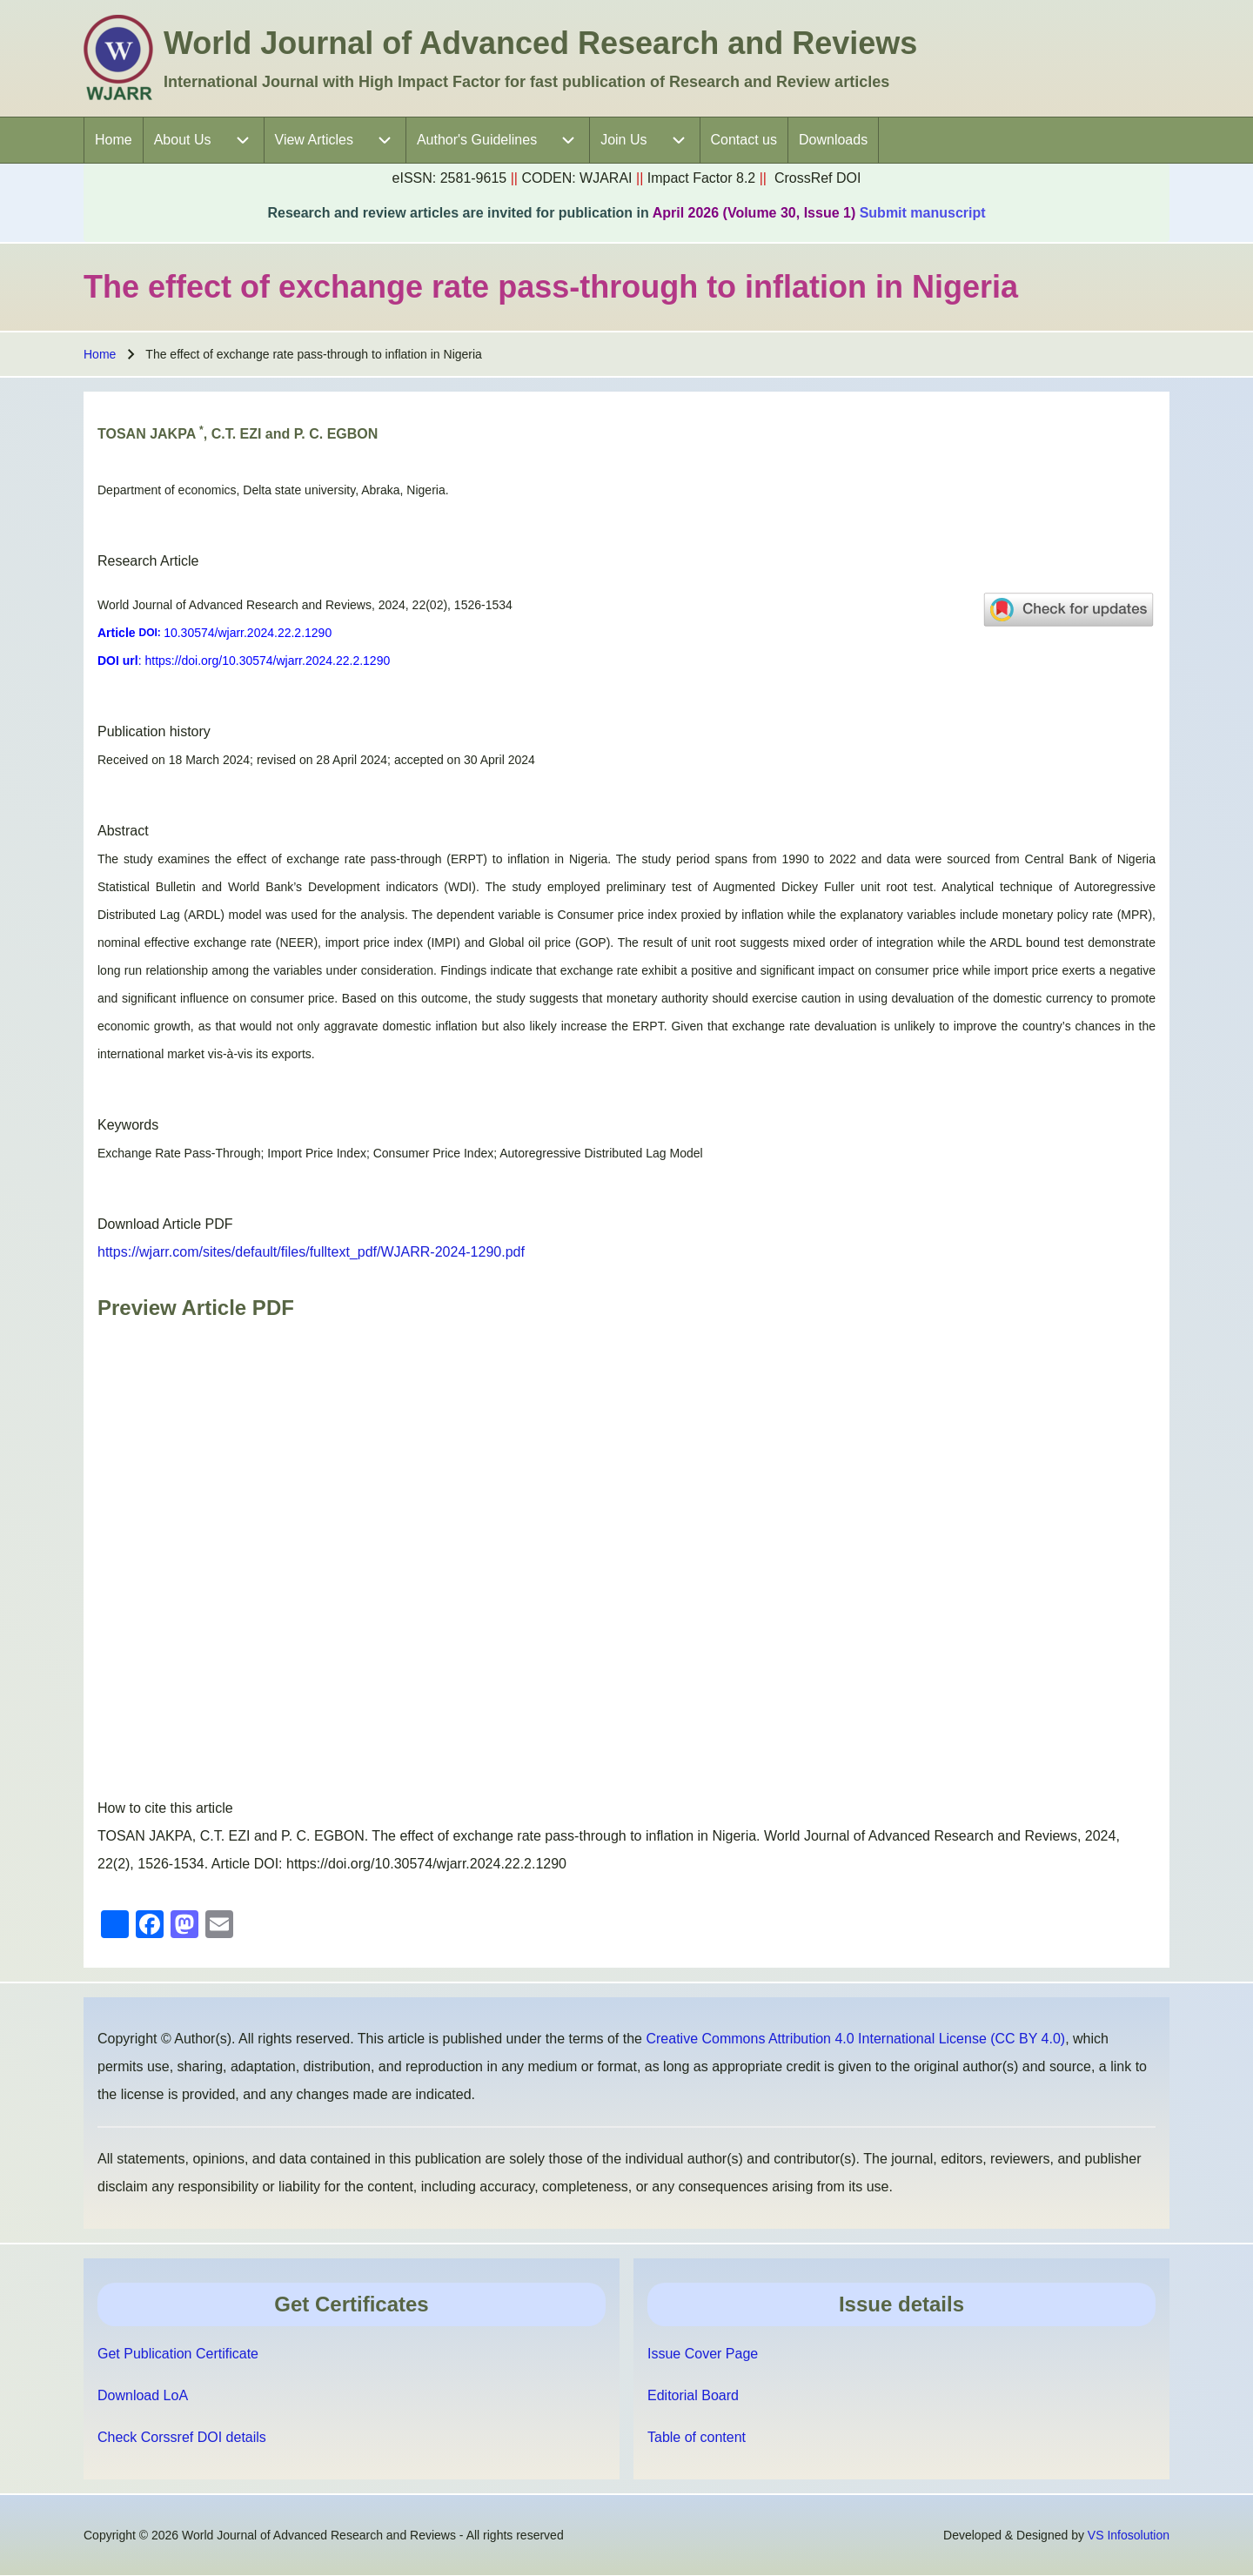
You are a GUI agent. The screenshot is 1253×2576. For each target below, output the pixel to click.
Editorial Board (693, 2395)
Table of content (696, 2437)
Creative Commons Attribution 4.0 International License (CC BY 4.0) (855, 2038)
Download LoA (142, 2395)
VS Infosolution (1128, 2535)
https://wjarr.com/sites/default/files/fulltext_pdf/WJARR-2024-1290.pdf (311, 1251)
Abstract (123, 830)
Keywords (127, 1124)
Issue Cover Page (702, 2353)
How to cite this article (165, 1808)
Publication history (154, 731)
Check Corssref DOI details (181, 2437)
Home (100, 354)
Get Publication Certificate (177, 2353)
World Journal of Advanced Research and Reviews (540, 43)
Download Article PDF (165, 1224)
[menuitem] (113, 140)
